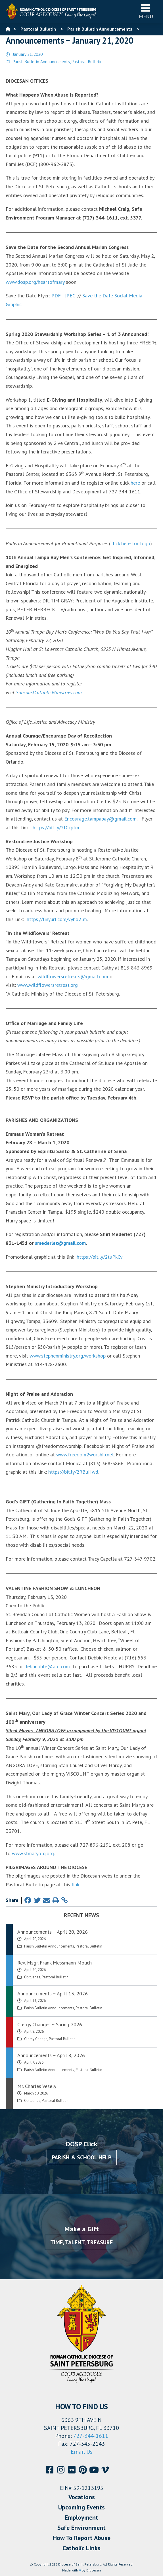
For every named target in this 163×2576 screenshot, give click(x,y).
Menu (146, 11)
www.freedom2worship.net (85, 1454)
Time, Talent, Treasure (81, 2242)
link (75, 1884)
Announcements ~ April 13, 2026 (52, 1993)
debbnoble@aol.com (47, 1666)
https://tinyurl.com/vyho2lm (57, 919)
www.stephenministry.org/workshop (68, 1355)
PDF (56, 295)
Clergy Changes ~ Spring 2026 (49, 2024)
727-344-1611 (90, 2435)
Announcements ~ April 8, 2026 (51, 2055)
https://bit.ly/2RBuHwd (73, 1472)
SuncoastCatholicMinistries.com (49, 692)
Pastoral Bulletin (87, 61)
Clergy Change (35, 2038)
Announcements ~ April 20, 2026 (52, 1932)
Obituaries (32, 1977)
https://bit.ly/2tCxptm (56, 827)
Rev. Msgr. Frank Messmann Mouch (54, 1962)
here (135, 483)
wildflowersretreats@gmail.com (72, 976)
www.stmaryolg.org (33, 1853)
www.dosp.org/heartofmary (35, 282)
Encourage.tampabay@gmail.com (100, 818)
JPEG (70, 295)
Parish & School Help (81, 2157)
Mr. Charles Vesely (36, 2086)
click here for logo (130, 543)
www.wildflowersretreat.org (47, 985)
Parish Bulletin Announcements (41, 61)
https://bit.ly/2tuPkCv (99, 1257)
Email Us (82, 2451)
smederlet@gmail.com (60, 1243)
